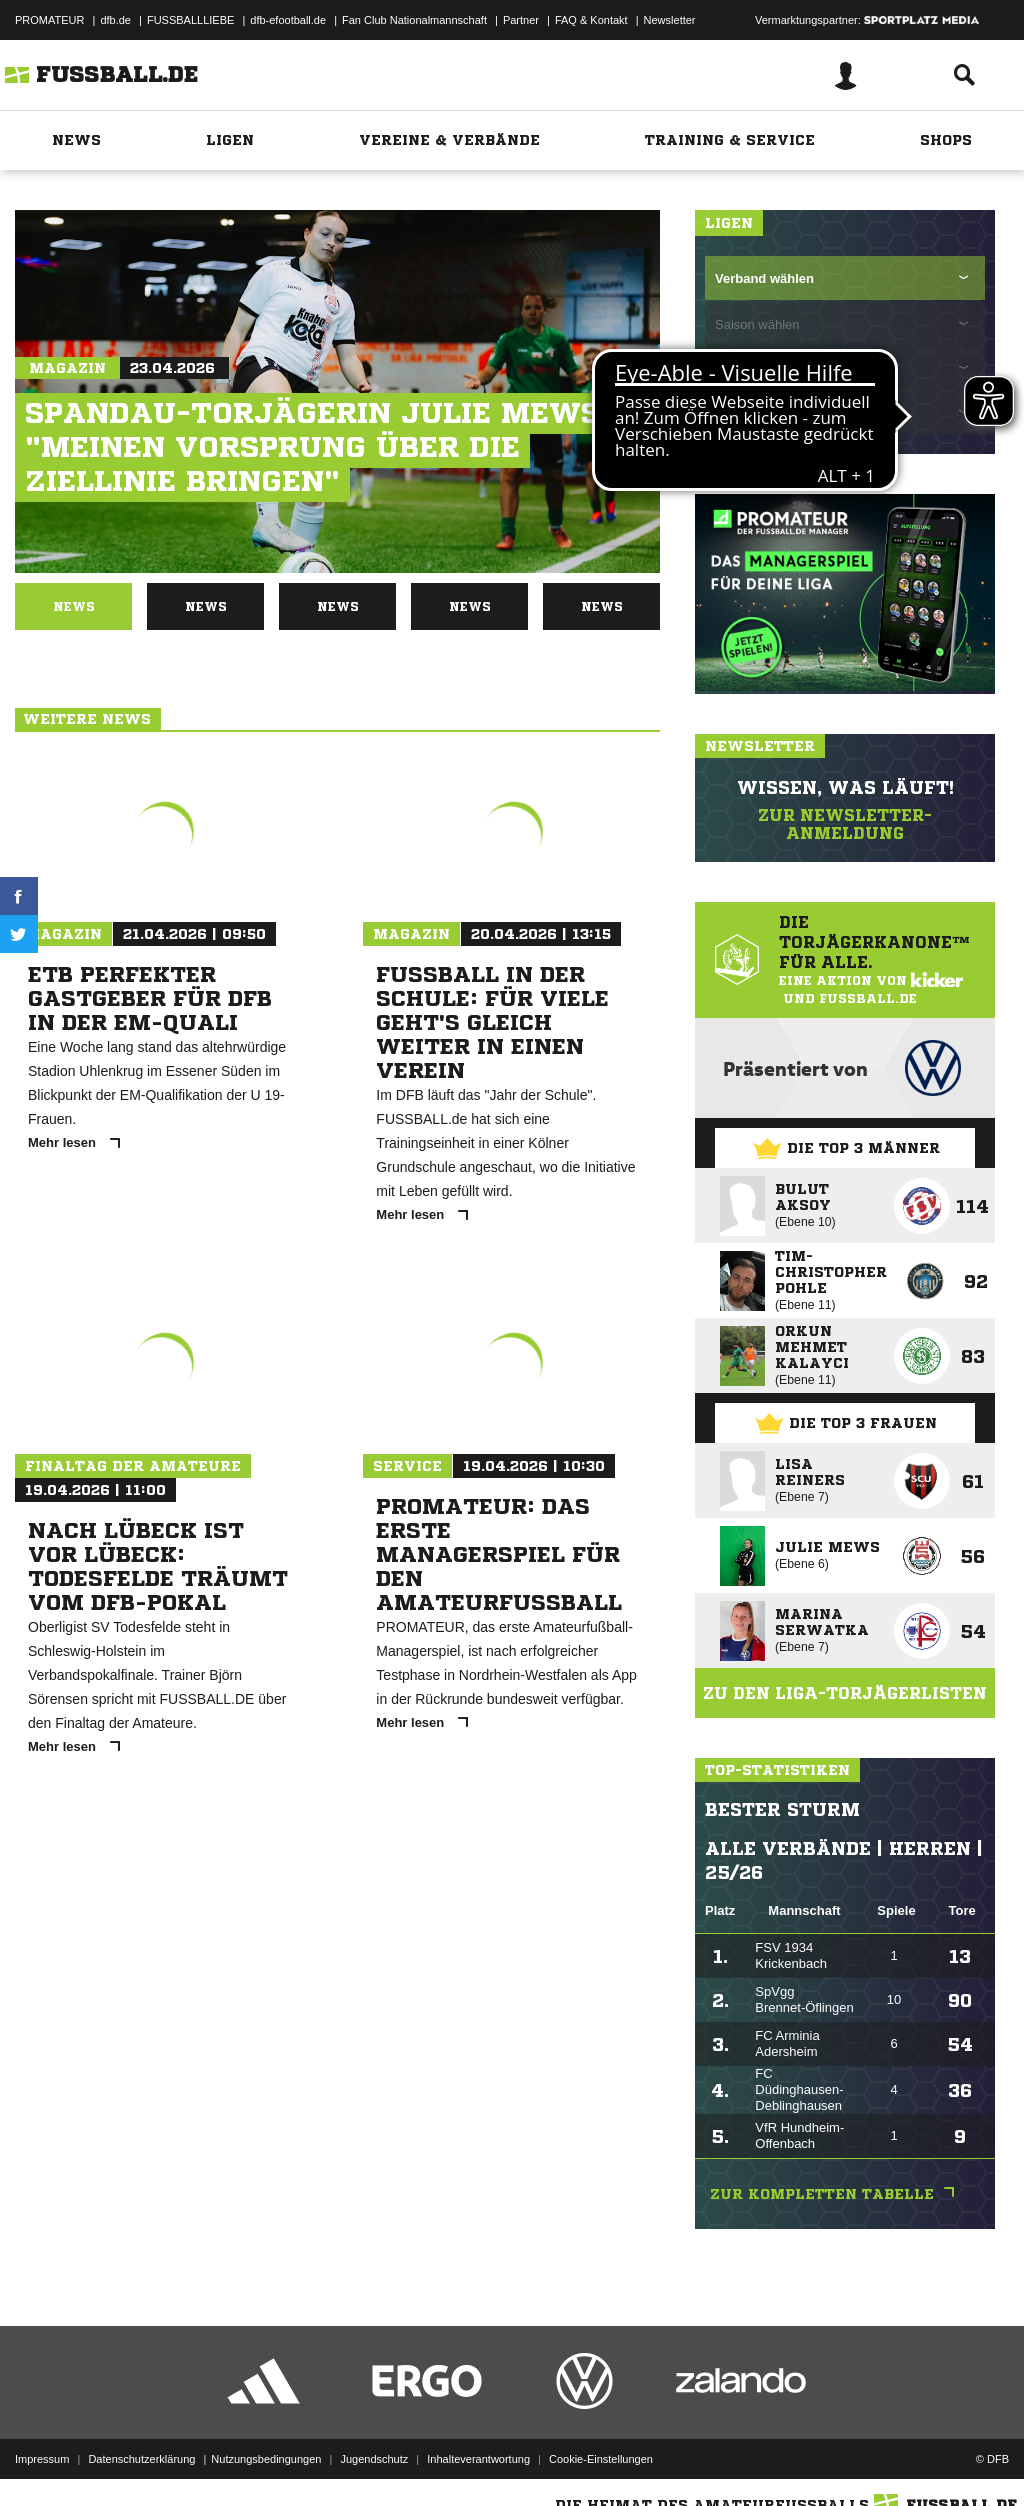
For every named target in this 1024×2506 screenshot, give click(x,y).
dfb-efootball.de (288, 20)
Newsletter (670, 20)
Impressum (42, 2459)
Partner (521, 20)
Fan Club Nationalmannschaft (414, 20)
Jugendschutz (374, 2459)
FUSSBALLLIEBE (190, 20)
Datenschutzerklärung (141, 2459)
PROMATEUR (49, 20)
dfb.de (115, 20)
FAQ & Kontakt (591, 20)
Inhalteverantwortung (478, 2459)
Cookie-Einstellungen (601, 2459)
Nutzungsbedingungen (266, 2459)
